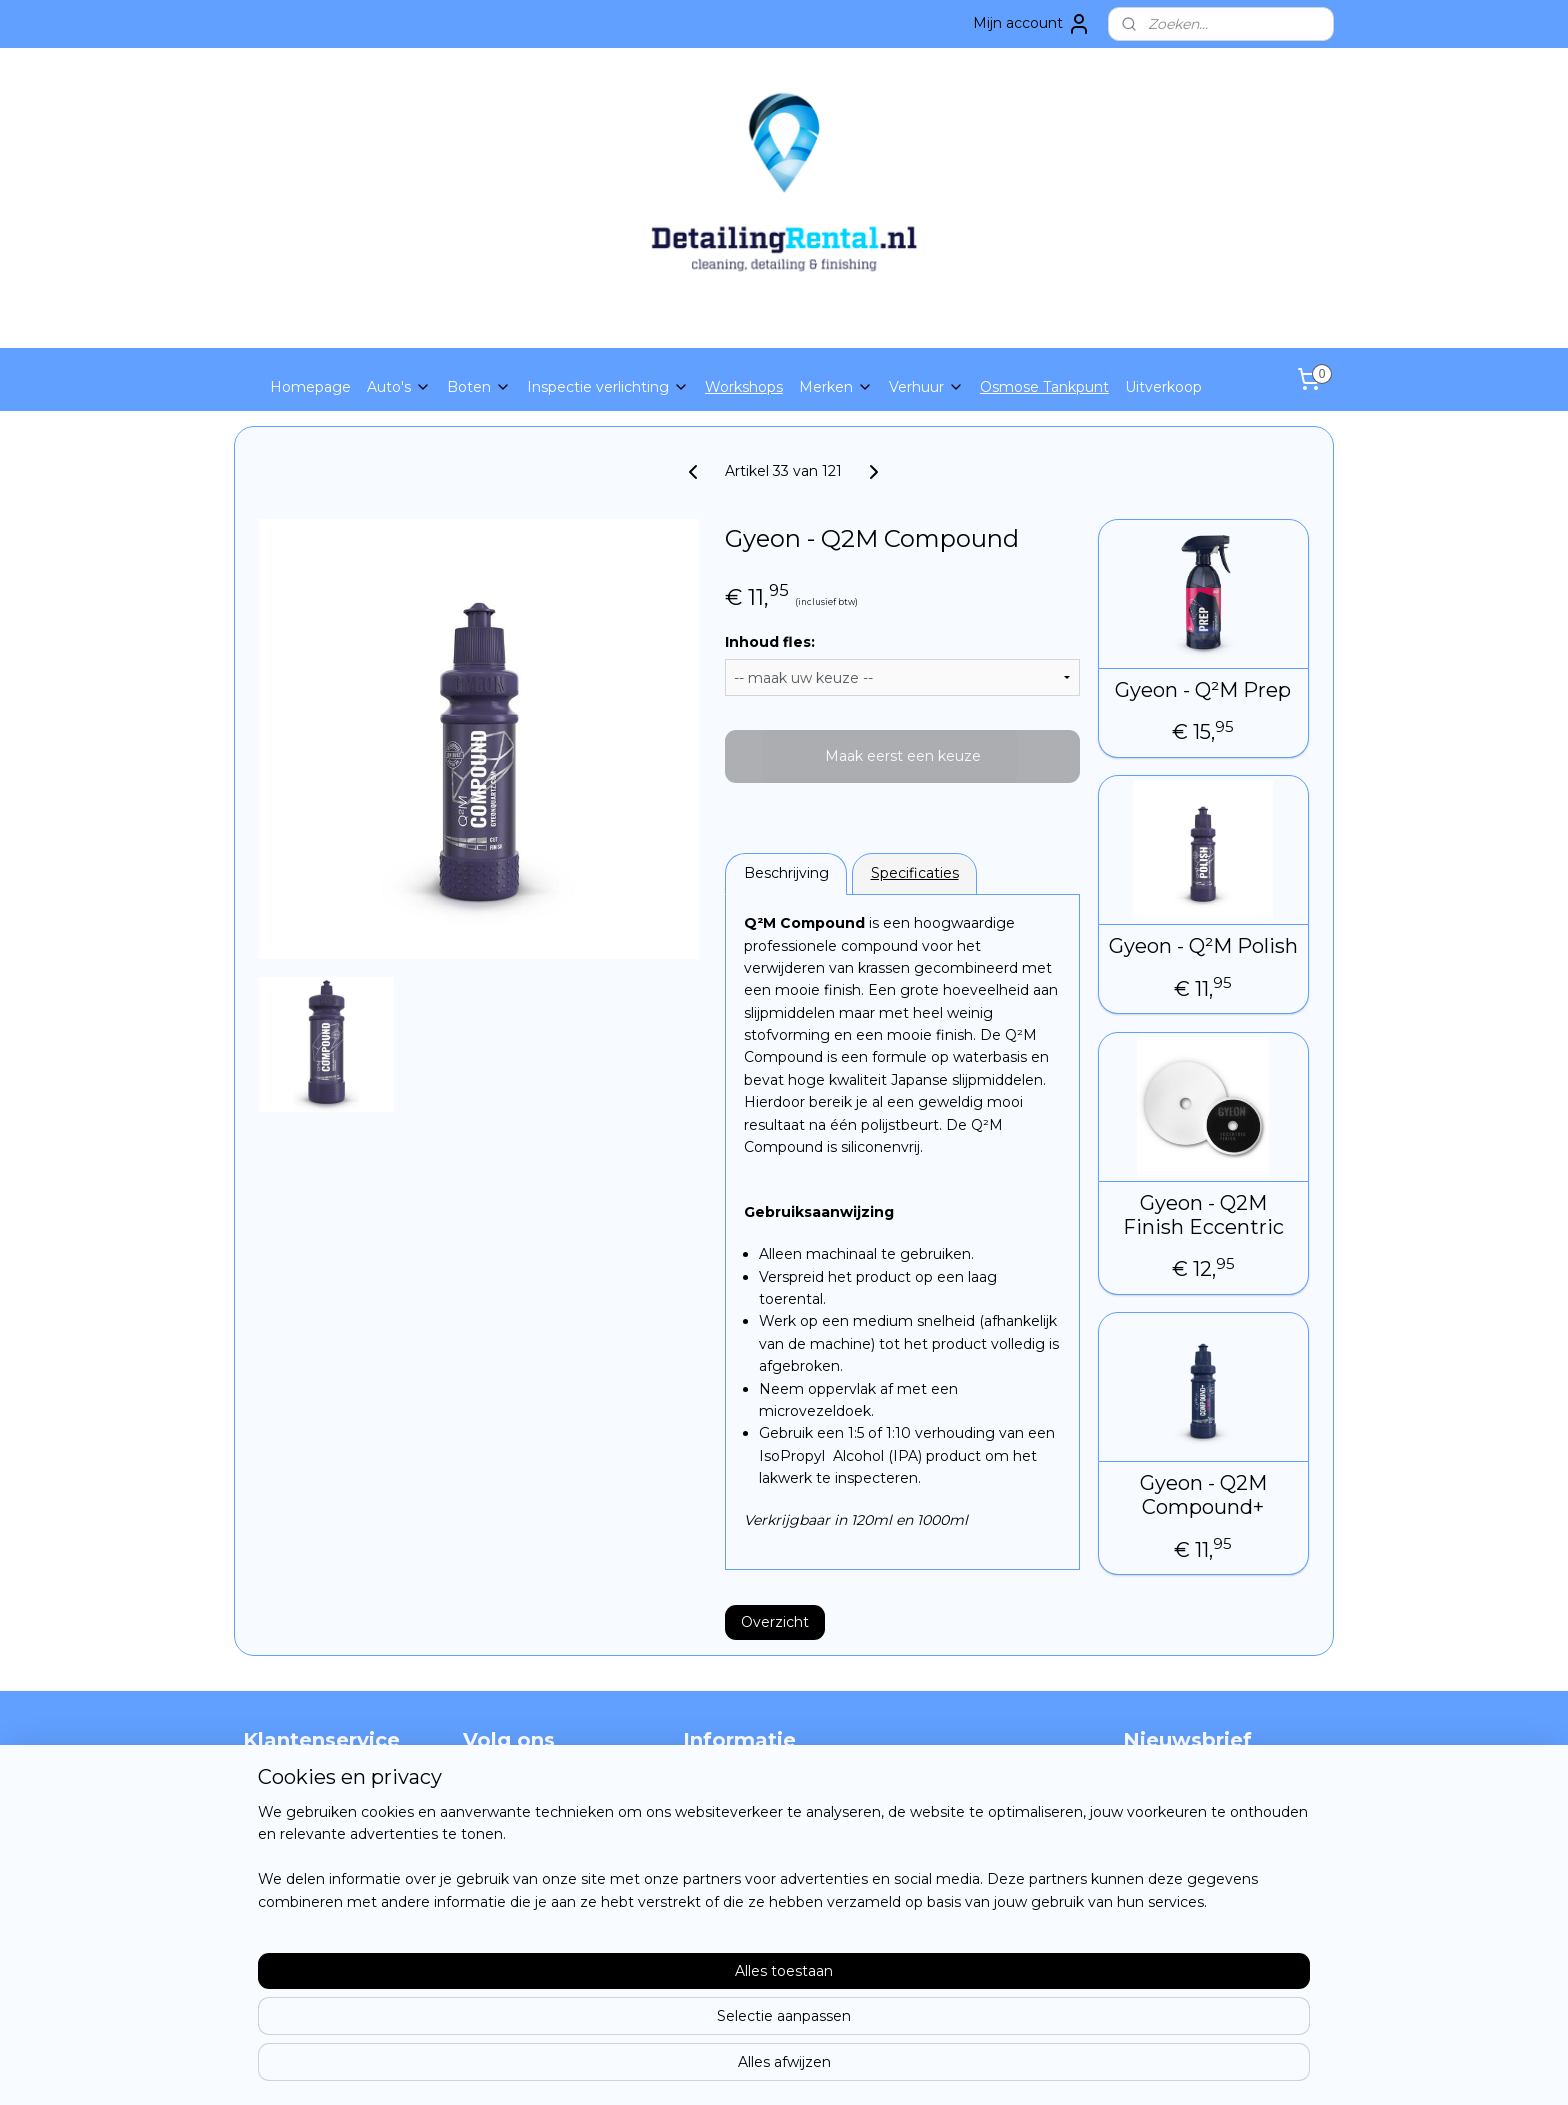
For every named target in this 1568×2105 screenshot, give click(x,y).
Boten (479, 387)
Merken (836, 387)
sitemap (713, 2068)
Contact (271, 1808)
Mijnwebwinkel (999, 2068)
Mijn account (1032, 24)
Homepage (310, 387)
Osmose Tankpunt (1044, 387)
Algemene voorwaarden (327, 1852)
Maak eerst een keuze (903, 756)
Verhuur (926, 387)
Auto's (399, 387)
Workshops (744, 387)
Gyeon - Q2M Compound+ (1203, 1495)
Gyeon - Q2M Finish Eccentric (1203, 1215)
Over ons (274, 1785)
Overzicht (775, 1622)
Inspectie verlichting (608, 387)
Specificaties (915, 873)
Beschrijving (786, 873)
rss (750, 2068)
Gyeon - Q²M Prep (1204, 690)
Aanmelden (1179, 1854)
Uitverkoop (1163, 387)
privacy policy (289, 1830)
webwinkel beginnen (824, 2068)
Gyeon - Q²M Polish (1203, 946)
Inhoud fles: (770, 642)
